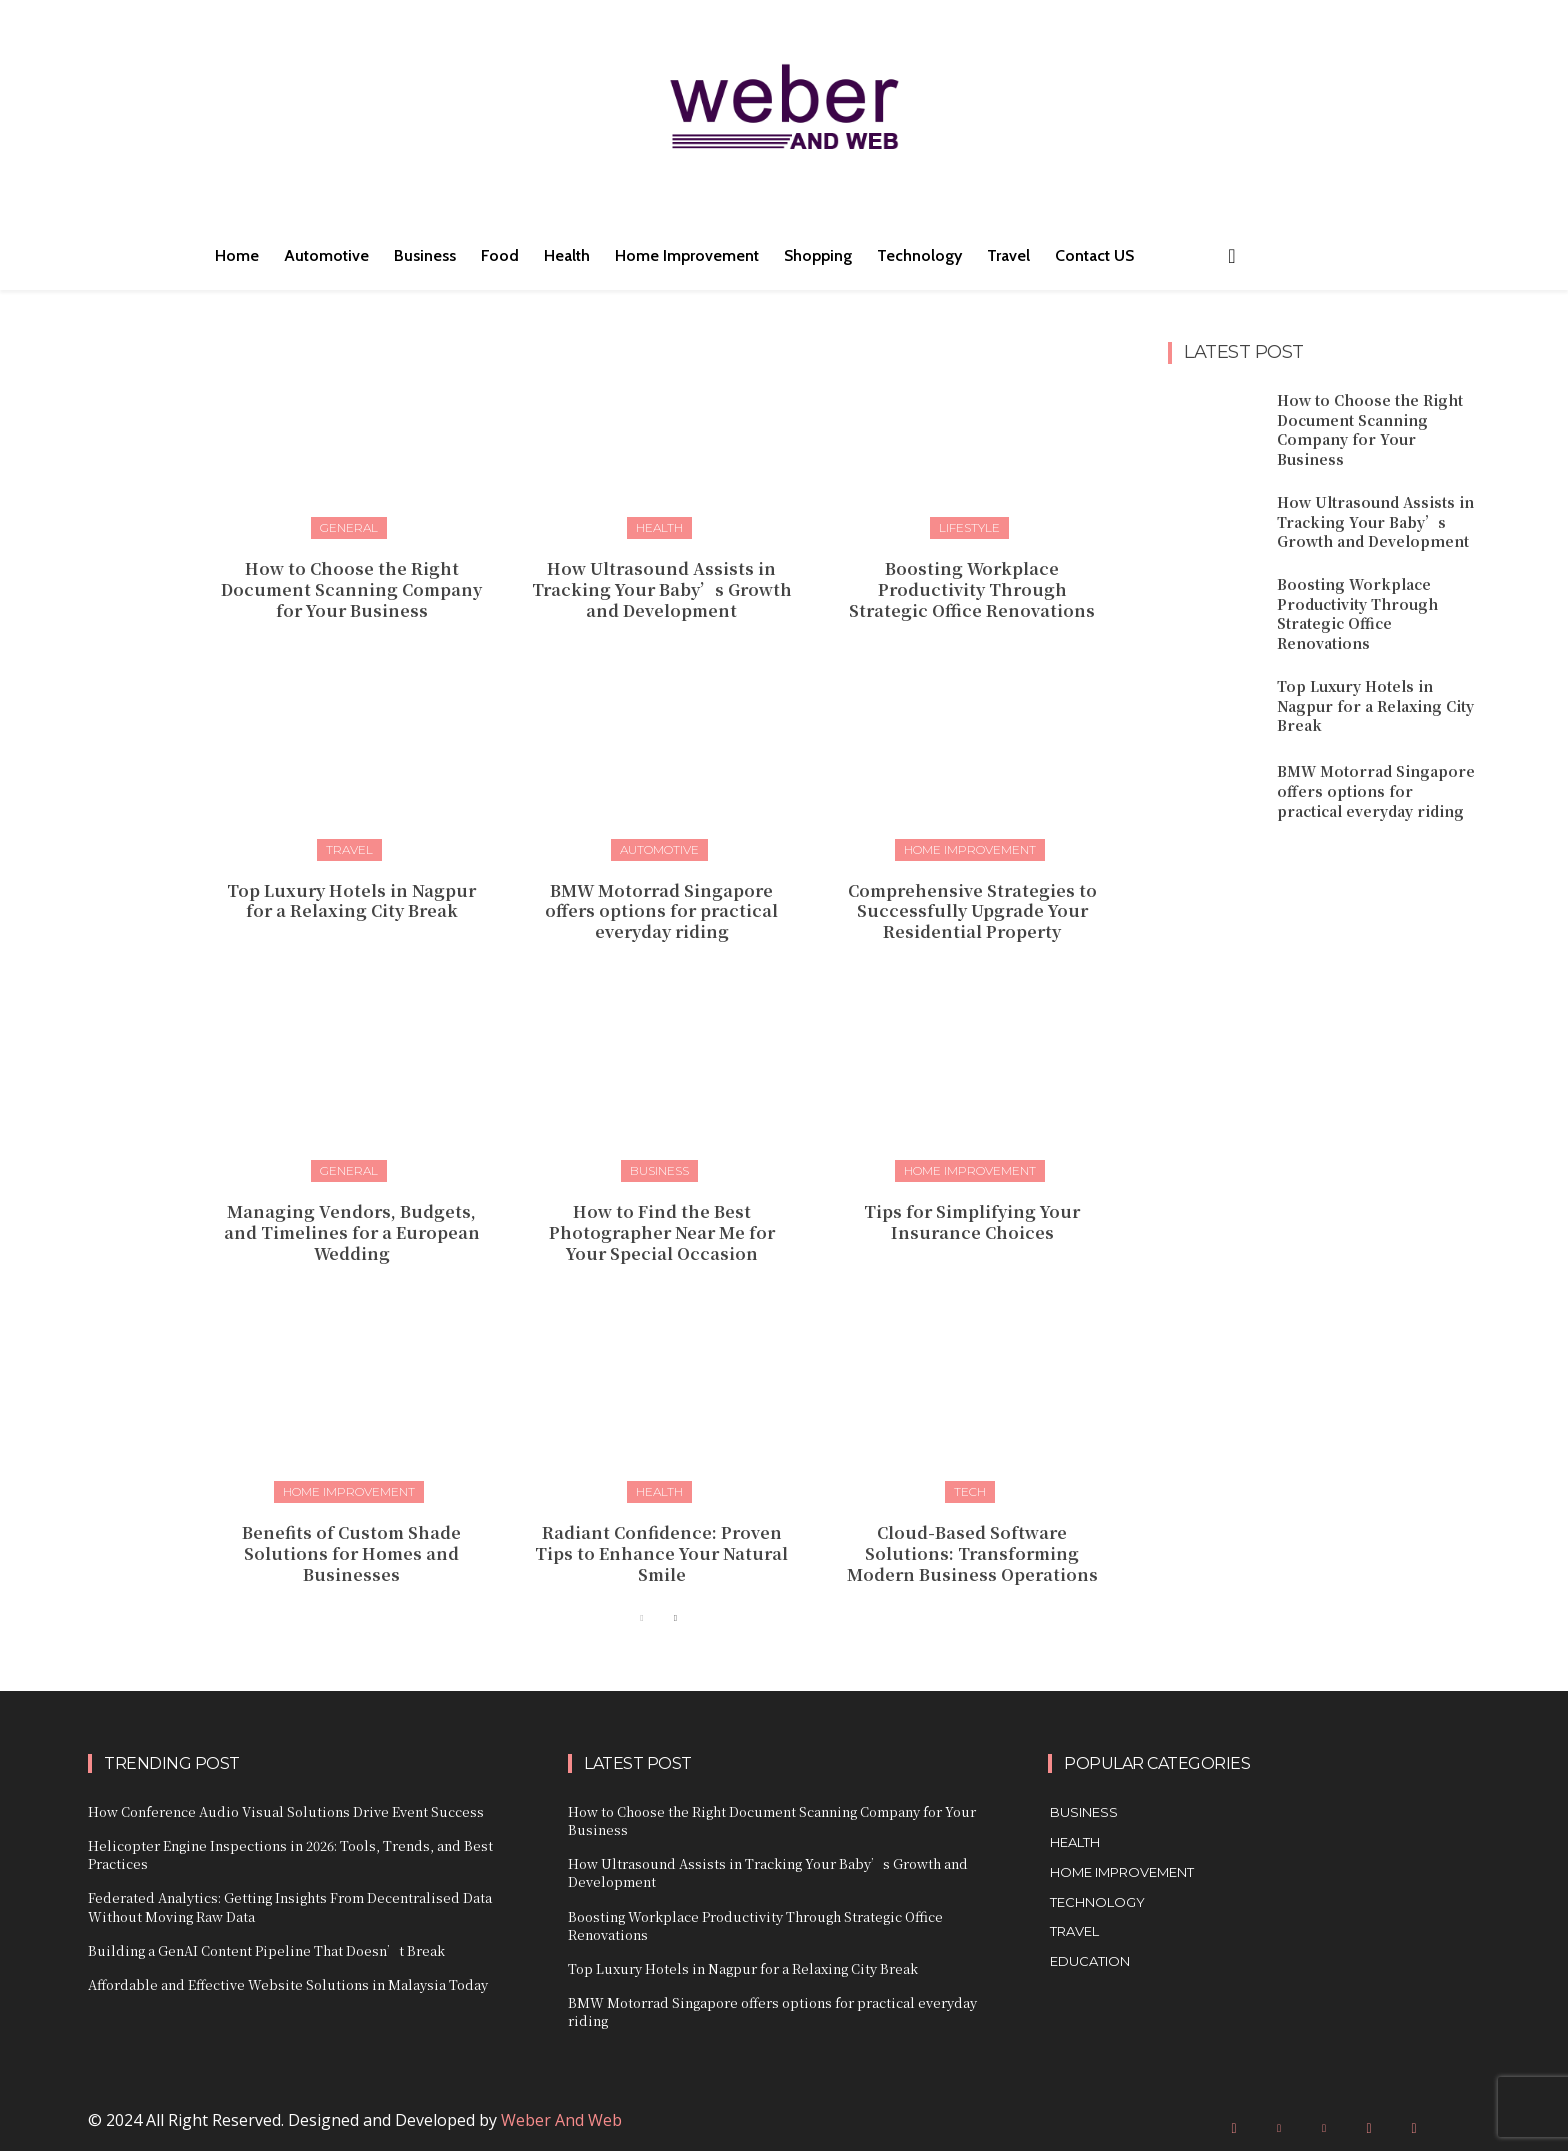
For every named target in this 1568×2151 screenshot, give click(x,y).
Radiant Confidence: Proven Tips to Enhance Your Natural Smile (661, 1553)
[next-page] (674, 1618)
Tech (970, 1491)
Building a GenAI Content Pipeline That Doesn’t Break (266, 1950)
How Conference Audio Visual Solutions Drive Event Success (286, 1811)
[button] (1232, 256)
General (349, 527)
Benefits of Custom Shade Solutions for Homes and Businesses (351, 1553)
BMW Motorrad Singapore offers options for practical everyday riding (661, 911)
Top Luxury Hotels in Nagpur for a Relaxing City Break (351, 901)
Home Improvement (970, 849)
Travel (349, 849)
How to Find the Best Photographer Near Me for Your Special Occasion (662, 1232)
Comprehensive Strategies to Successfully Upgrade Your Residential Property (972, 911)
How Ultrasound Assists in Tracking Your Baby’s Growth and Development (662, 589)
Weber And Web (561, 2120)
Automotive (659, 849)
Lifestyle (969, 527)
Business (659, 1170)
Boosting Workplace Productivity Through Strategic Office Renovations (972, 589)
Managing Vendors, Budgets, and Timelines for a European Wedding (352, 1232)
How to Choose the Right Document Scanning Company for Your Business (351, 589)
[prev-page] (642, 1618)
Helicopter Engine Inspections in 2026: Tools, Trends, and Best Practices (290, 1854)
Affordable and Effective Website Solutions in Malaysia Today (288, 1984)
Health (659, 527)
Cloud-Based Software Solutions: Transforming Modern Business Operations (972, 1553)
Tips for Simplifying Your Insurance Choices (972, 1222)
